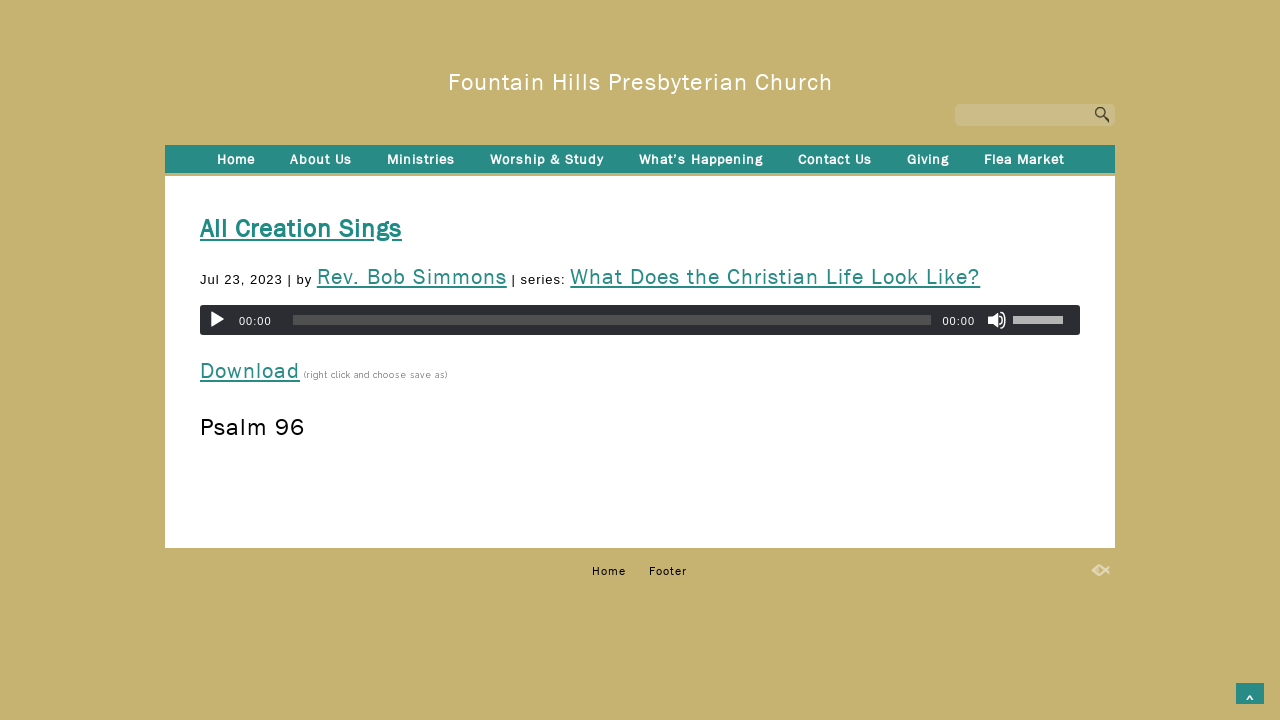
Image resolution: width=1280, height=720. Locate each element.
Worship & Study (547, 159)
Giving (928, 159)
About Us (321, 159)
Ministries (421, 159)
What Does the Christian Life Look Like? (775, 277)
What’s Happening (701, 159)
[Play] (217, 320)
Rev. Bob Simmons (412, 277)
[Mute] (997, 320)
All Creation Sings (301, 229)
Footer (640, 192)
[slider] (612, 320)
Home (236, 159)
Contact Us (835, 159)
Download (250, 371)
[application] (640, 320)
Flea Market (1024, 159)
